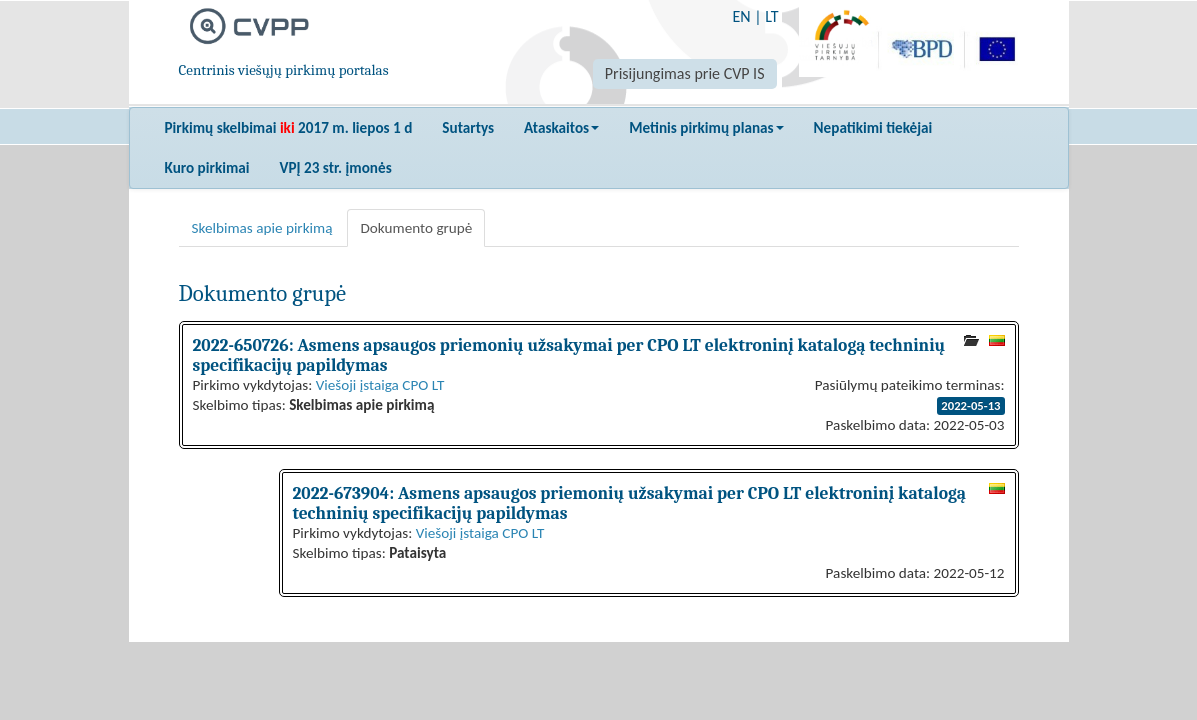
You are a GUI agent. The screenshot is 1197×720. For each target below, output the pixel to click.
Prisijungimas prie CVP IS (685, 73)
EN (741, 16)
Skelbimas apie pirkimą (262, 228)
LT (771, 16)
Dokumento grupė (416, 228)
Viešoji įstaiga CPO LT (380, 385)
